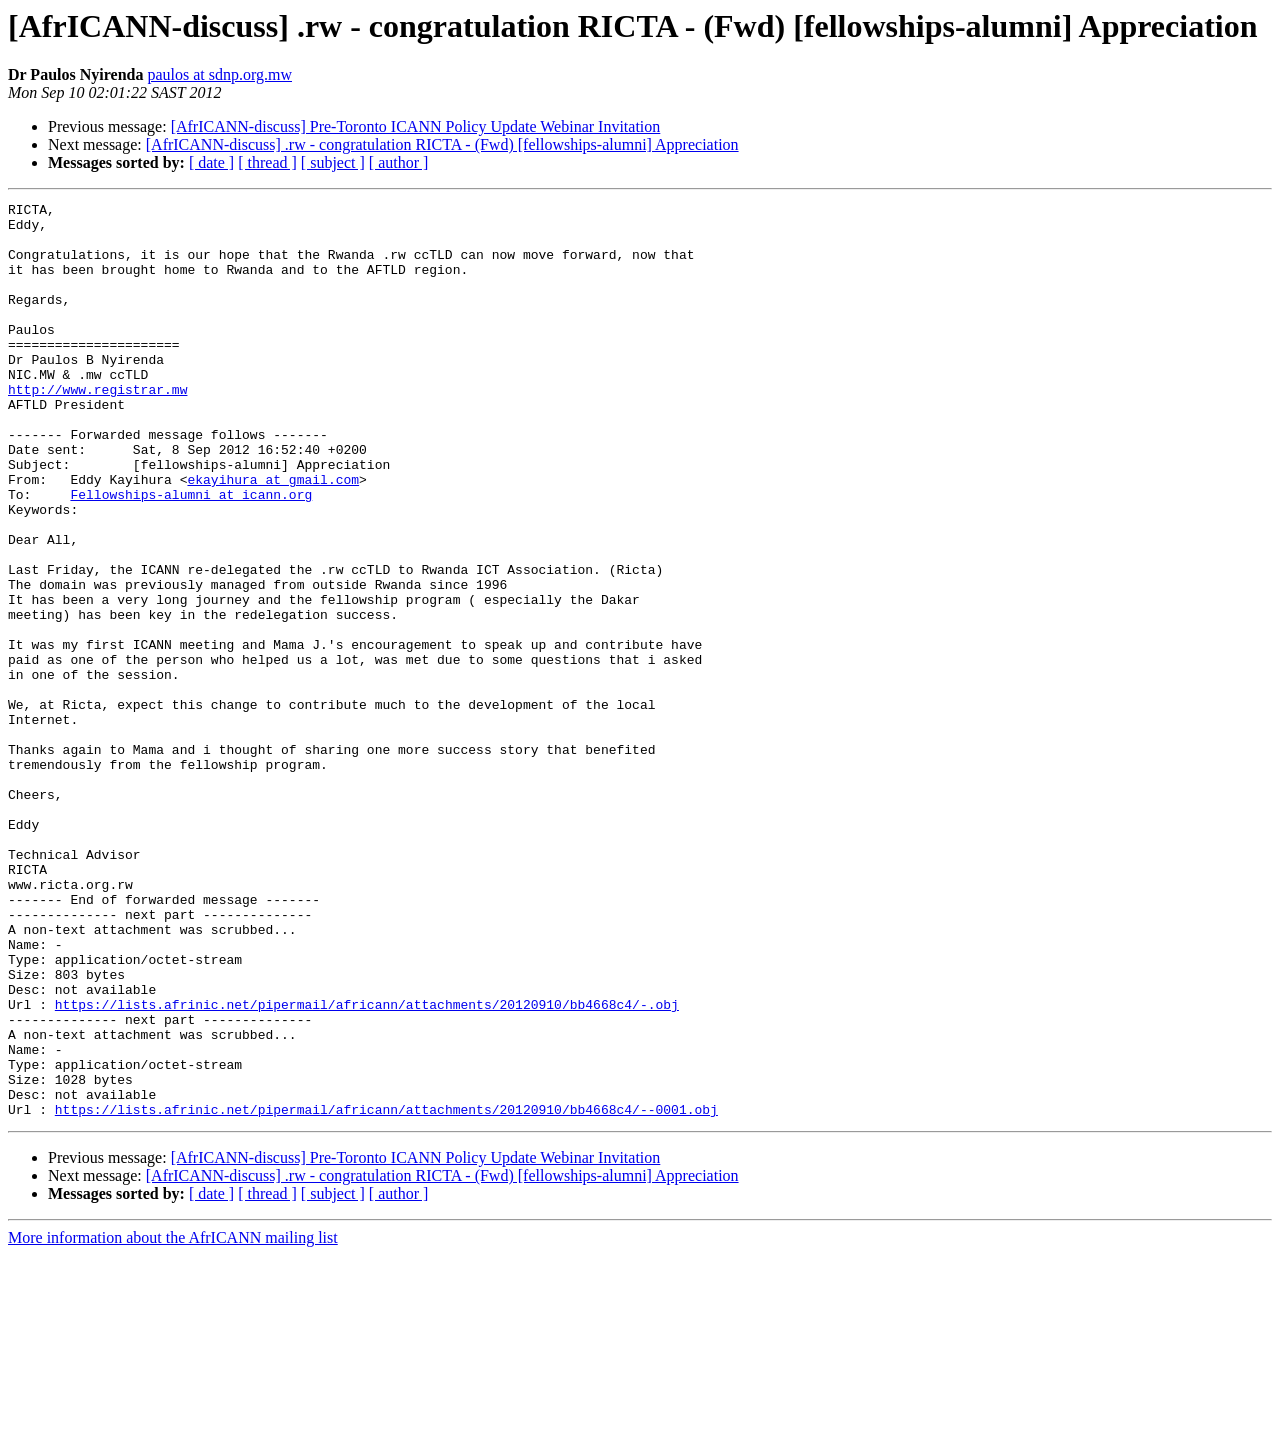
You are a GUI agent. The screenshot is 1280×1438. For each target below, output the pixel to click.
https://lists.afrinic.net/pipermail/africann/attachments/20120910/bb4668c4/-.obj (367, 1166)
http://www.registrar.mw (97, 428)
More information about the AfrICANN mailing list (173, 1420)
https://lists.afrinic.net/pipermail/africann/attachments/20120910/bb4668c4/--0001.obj (386, 1292)
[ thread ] (267, 162)
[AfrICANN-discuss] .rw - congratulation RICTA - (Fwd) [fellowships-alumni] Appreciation (442, 144)
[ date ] (211, 162)
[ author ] (399, 162)
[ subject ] (333, 162)
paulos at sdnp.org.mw (219, 74)
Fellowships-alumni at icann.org (191, 554)
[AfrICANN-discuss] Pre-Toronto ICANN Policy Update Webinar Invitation (416, 126)
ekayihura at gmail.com (273, 536)
